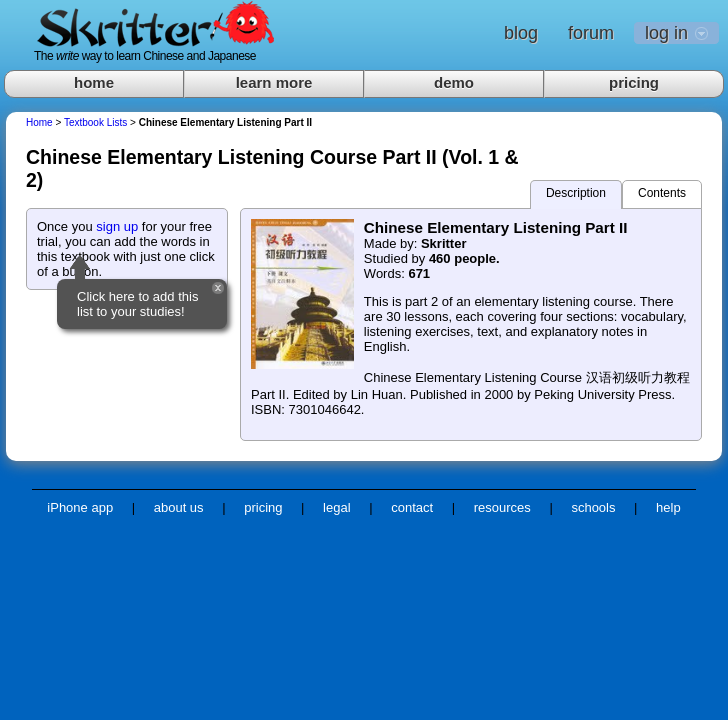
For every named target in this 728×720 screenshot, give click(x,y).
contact (412, 507)
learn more (274, 82)
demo (454, 82)
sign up (117, 226)
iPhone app (80, 507)
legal (336, 507)
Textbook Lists (95, 122)
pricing (634, 82)
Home (39, 122)
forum (591, 33)
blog (521, 33)
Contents (662, 193)
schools (593, 507)
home (94, 82)
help (668, 507)
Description (576, 193)
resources (502, 507)
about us (179, 507)
